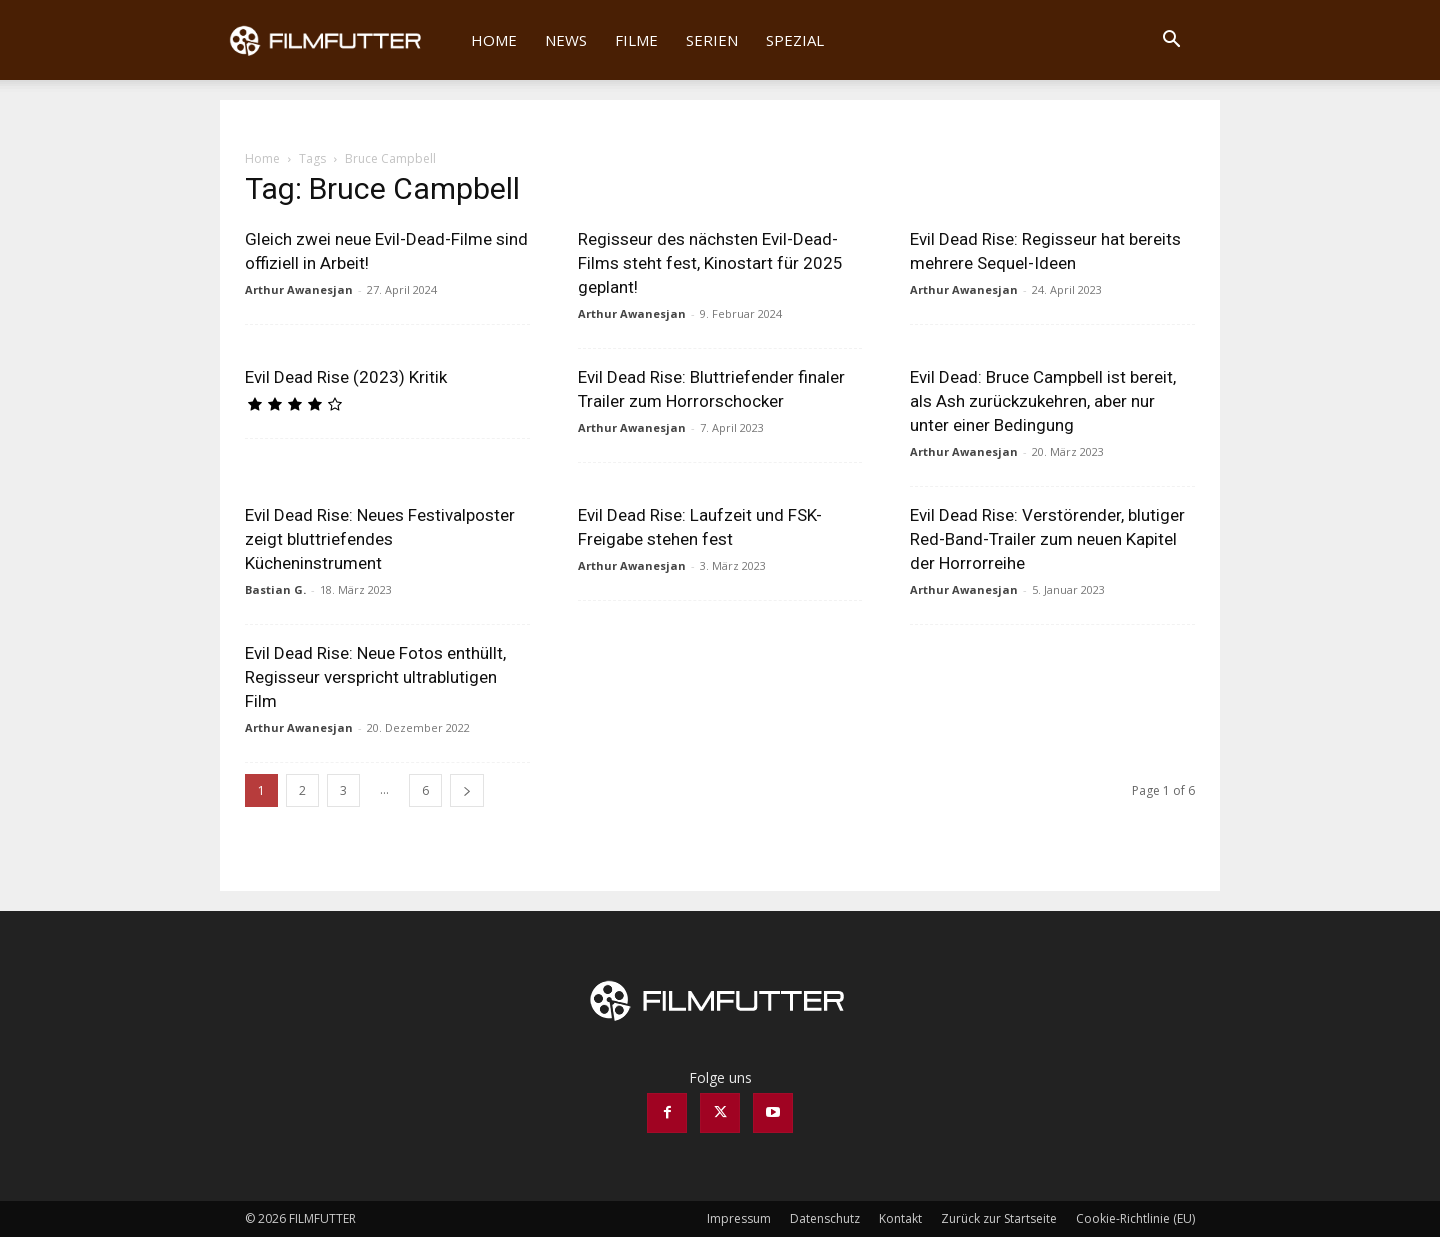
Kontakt (900, 1218)
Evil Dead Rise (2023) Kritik (346, 377)
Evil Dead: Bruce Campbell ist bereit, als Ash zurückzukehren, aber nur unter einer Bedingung (1043, 401)
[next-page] (467, 790)
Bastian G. (275, 589)
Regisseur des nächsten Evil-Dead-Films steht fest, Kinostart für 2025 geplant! (710, 263)
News (566, 40)
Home (494, 40)
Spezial (795, 40)
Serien (712, 40)
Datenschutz (825, 1218)
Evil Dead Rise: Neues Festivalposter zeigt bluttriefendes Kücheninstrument (380, 539)
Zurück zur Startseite (999, 1218)
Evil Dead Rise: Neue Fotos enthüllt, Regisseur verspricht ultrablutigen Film (375, 677)
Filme (636, 40)
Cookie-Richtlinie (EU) (1135, 1218)
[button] (1171, 41)
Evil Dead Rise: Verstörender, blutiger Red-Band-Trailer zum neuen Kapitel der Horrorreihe (1047, 539)
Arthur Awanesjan (299, 289)
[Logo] (338, 40)
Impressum (739, 1218)
